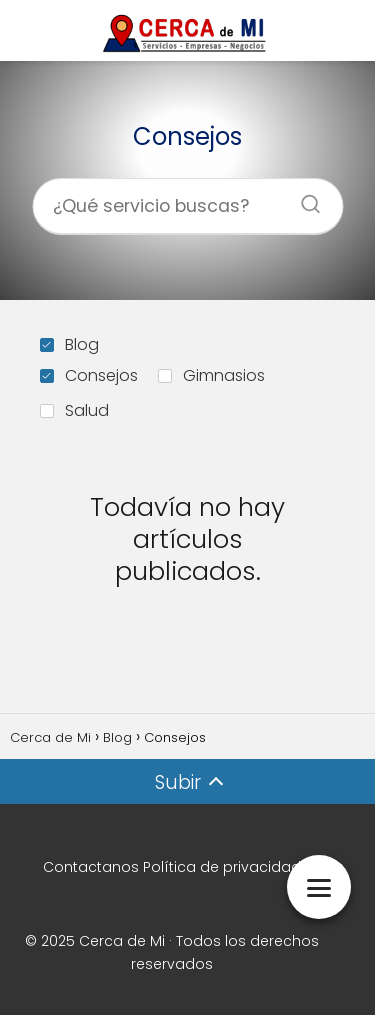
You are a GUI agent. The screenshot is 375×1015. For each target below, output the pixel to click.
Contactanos (91, 867)
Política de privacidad (222, 867)
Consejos (89, 375)
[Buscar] (303, 198)
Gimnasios (211, 375)
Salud (74, 410)
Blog (69, 344)
